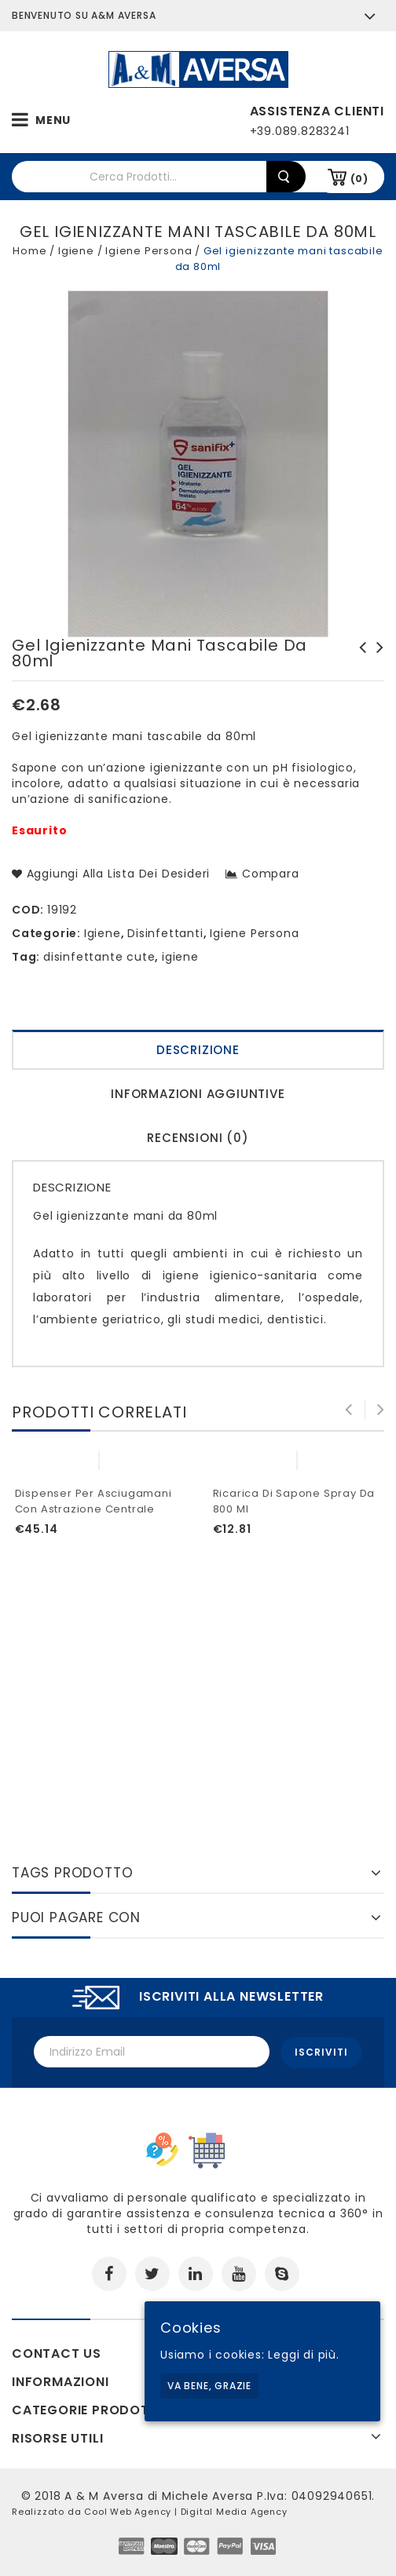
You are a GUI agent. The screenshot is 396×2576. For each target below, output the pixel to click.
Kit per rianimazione (358, 655)
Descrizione (198, 1050)
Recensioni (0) (197, 1137)
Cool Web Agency (127, 2510)
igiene (180, 957)
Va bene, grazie (209, 2385)
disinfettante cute (99, 957)
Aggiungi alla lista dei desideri (116, 873)
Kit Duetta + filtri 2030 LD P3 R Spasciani (375, 663)
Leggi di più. (303, 2355)
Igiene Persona (148, 250)
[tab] (198, 1052)
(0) (359, 178)
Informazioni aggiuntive (197, 1093)
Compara (270, 873)
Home (29, 250)
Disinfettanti (165, 933)
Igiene (76, 250)
